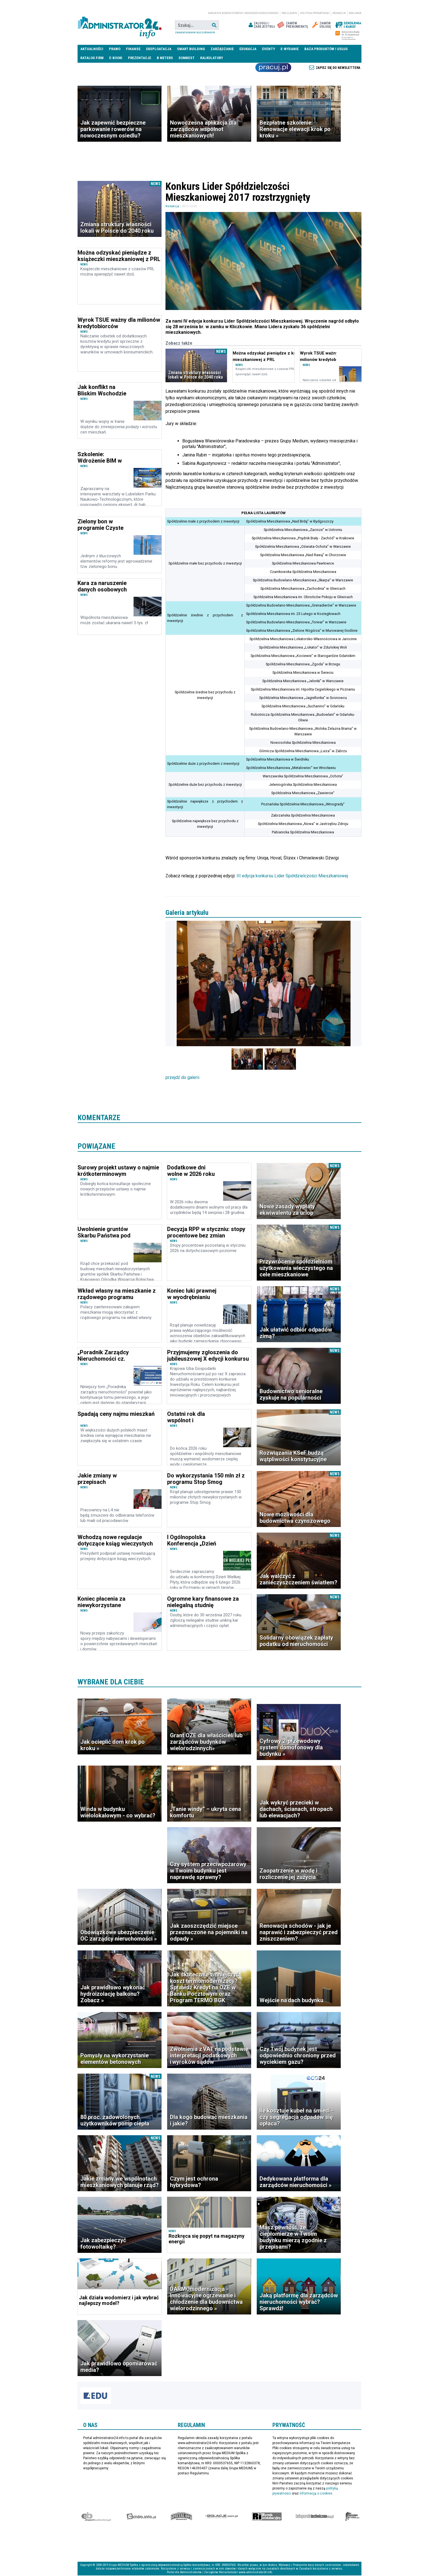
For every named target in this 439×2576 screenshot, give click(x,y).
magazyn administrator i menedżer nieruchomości (243, 13)
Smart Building (191, 49)
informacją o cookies (316, 2494)
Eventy (268, 49)
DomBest (187, 58)
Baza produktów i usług (326, 49)
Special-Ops (181, 2517)
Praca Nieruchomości (273, 67)
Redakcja (339, 13)
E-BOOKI (115, 58)
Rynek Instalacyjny (267, 2517)
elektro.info (141, 2517)
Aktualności (91, 49)
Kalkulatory (211, 58)
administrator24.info (120, 25)
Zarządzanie (222, 49)
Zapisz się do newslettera (338, 68)
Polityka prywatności (315, 13)
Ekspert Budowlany (96, 2517)
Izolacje (222, 2517)
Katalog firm (92, 58)
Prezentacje (139, 58)
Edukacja (247, 49)
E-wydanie (290, 49)
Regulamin (289, 13)
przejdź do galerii (182, 1078)
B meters (165, 58)
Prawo (114, 49)
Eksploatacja (158, 49)
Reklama (355, 13)
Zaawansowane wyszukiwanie (195, 32)
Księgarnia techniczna (315, 2517)
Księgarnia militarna (352, 2517)
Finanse (133, 49)
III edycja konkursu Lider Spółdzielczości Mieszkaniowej (292, 875)
